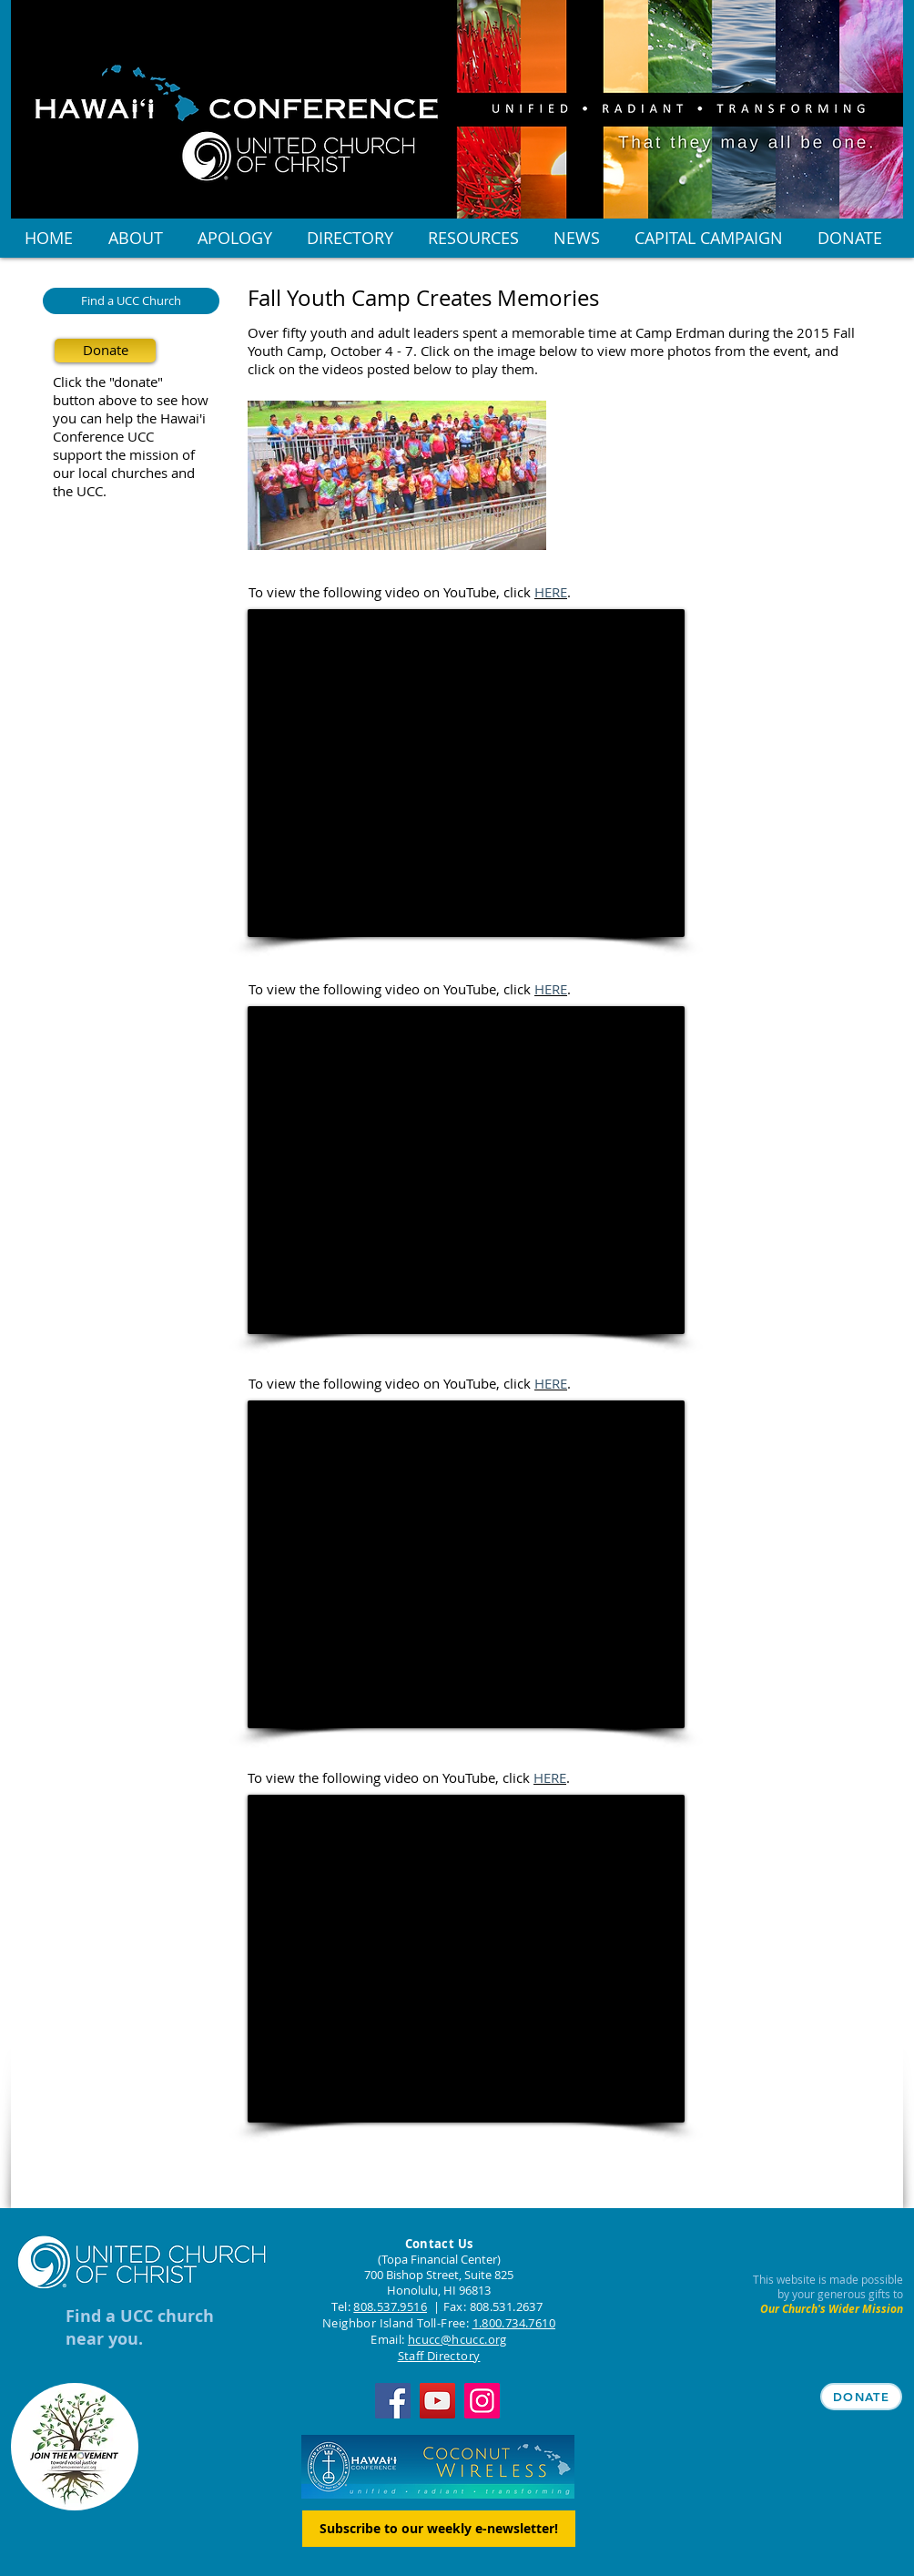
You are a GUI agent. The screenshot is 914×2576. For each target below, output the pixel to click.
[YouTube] (437, 2400)
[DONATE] (861, 2396)
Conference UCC (103, 436)
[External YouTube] (466, 773)
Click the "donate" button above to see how (130, 390)
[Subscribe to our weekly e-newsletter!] (438, 2528)
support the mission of (124, 454)
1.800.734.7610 (513, 2323)
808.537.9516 (390, 2306)
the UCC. (80, 491)
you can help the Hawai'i (129, 418)
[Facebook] (393, 2400)
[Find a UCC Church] (131, 301)
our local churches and (124, 472)
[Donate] (105, 350)
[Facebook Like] (361, 2190)
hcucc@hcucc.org (457, 2339)
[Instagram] (482, 2400)
